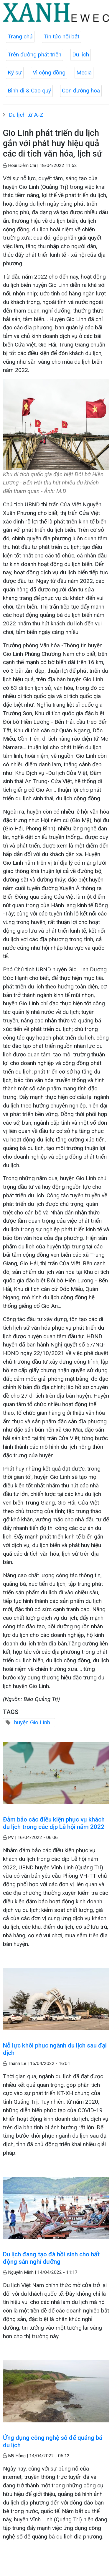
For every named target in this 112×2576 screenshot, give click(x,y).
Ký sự (15, 72)
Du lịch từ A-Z (26, 114)
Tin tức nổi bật (61, 36)
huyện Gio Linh (32, 1722)
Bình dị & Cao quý (29, 90)
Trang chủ (20, 36)
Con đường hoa (81, 90)
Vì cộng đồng (49, 72)
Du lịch (80, 54)
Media (84, 72)
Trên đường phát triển (34, 54)
